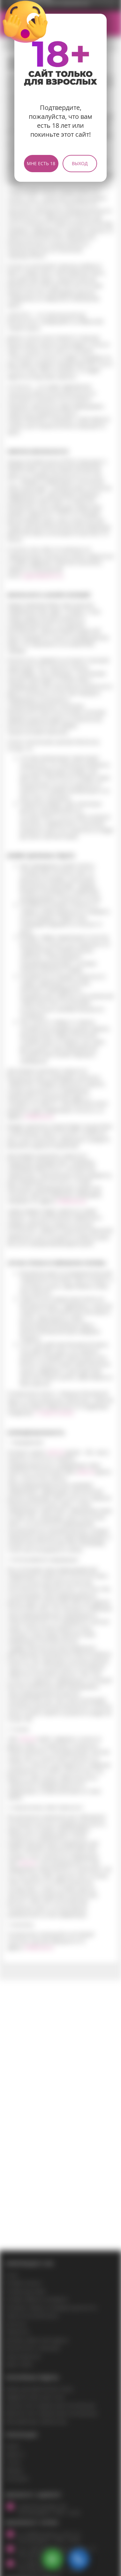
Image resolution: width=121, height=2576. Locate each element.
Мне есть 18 (41, 163)
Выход (80, 163)
